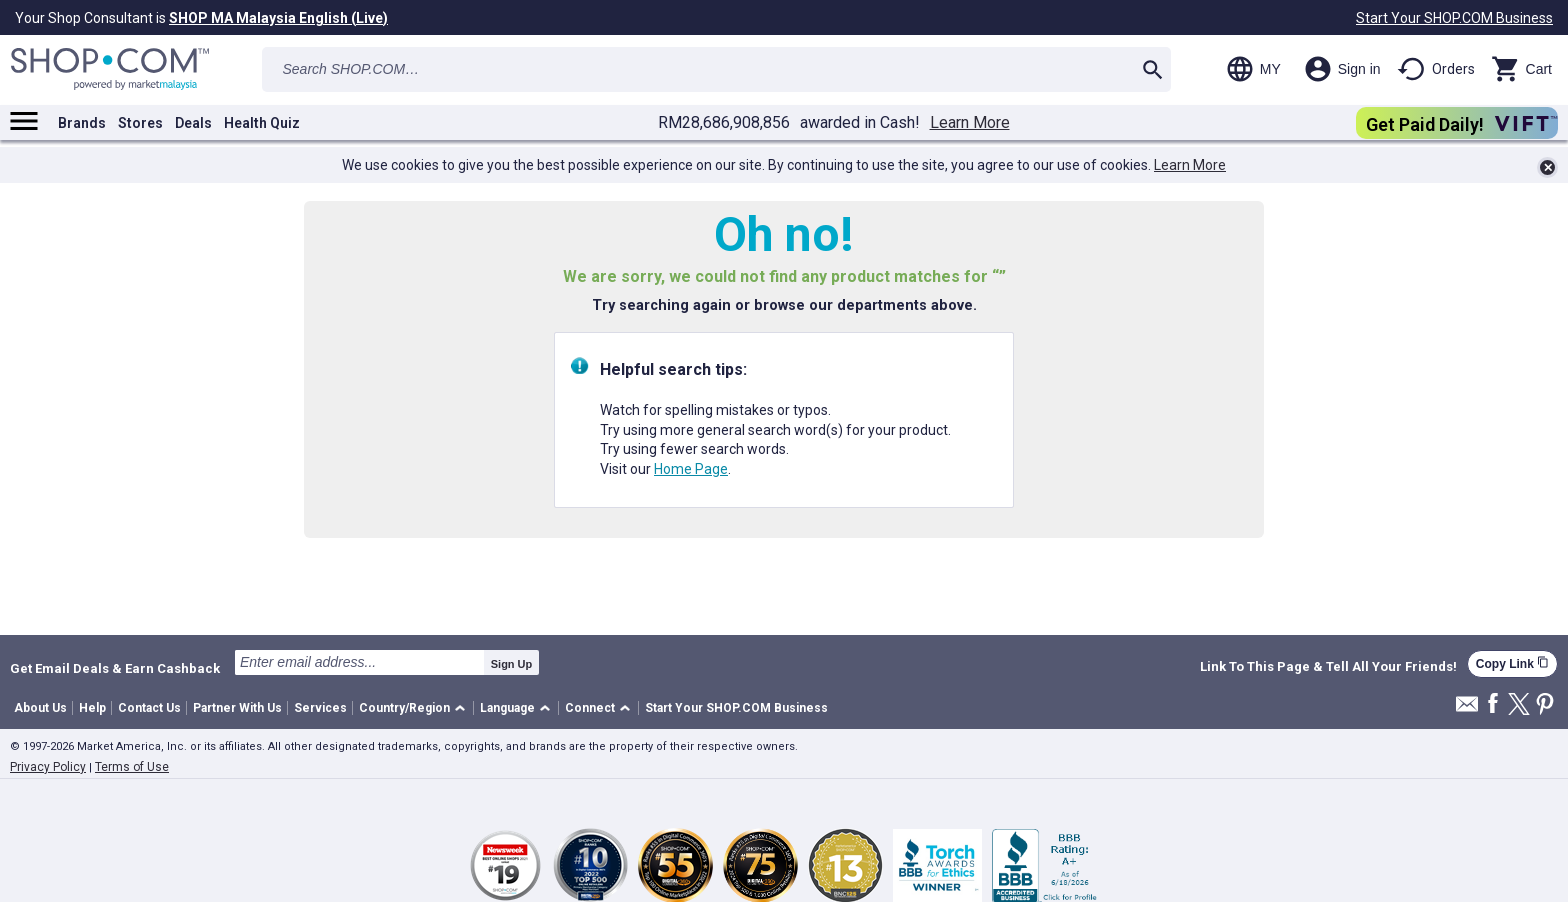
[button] (415, 708)
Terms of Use (132, 767)
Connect (590, 708)
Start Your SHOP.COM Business (1454, 18)
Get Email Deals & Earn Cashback (115, 668)
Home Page (691, 469)
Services (320, 708)
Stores (140, 123)
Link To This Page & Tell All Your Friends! (1328, 667)
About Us (40, 708)
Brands (82, 123)
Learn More (970, 123)
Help (92, 708)
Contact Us (149, 708)
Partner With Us (237, 708)
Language (507, 708)
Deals (193, 123)
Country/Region (404, 708)
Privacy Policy (48, 767)
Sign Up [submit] (512, 664)
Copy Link (1512, 663)
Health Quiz (262, 123)
